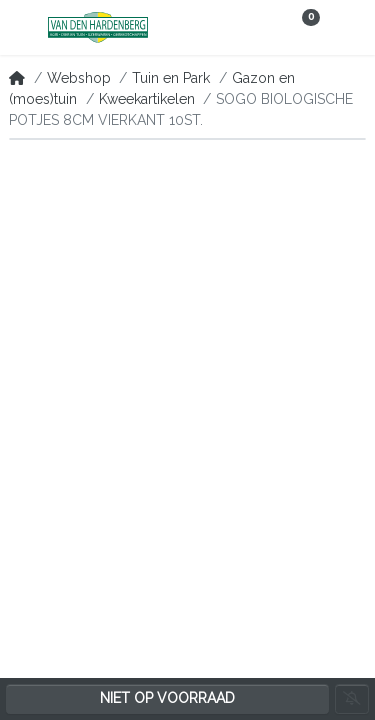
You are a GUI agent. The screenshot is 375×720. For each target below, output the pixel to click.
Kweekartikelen (147, 99)
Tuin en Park (171, 78)
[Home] (17, 78)
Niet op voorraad (167, 698)
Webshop (79, 78)
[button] (22, 28)
